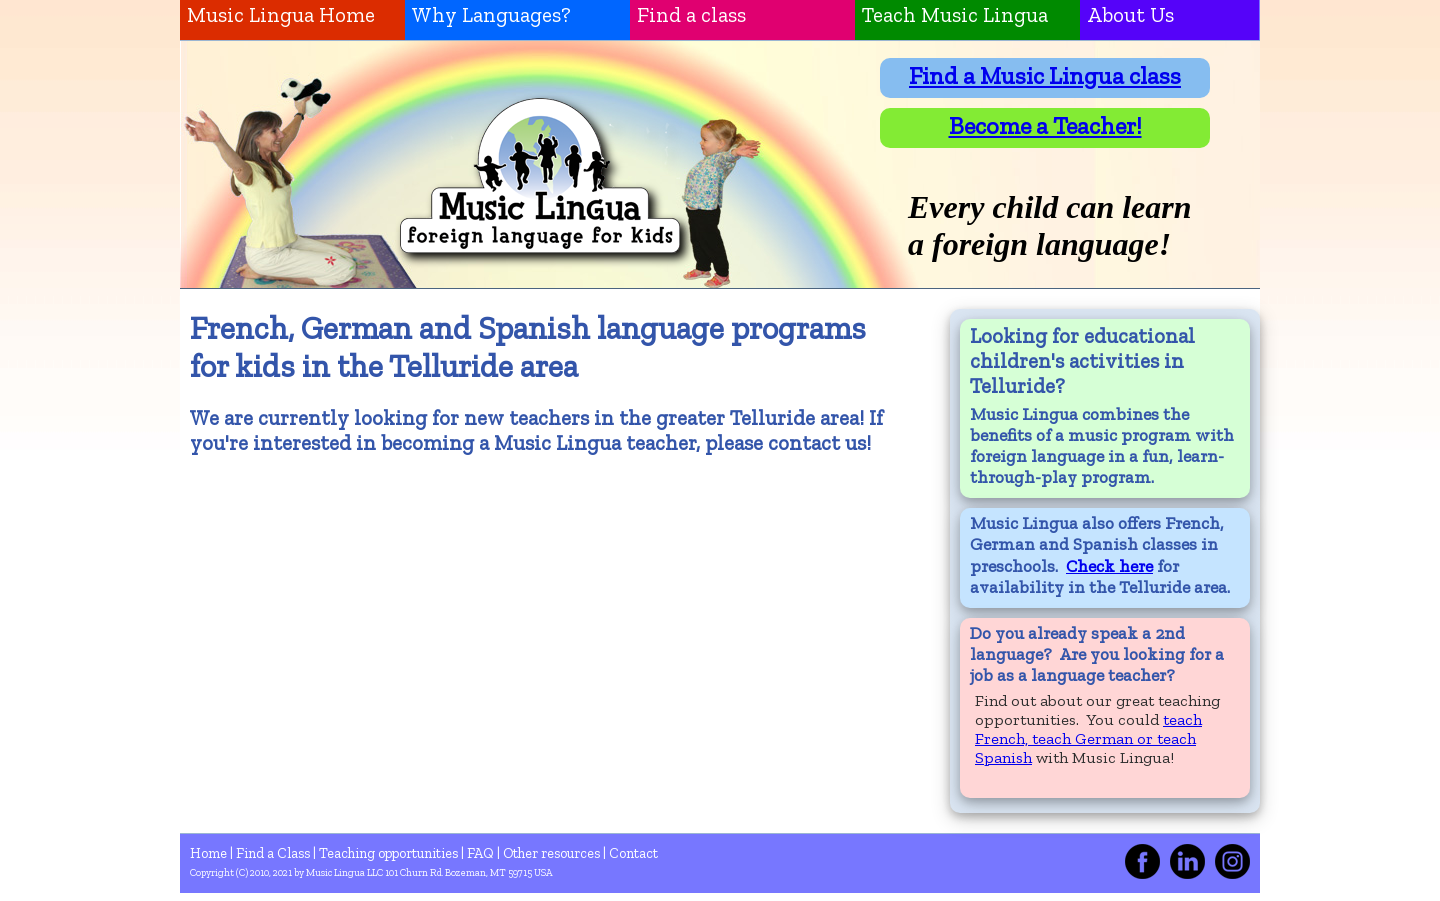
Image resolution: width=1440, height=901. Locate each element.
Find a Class (274, 853)
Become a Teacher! (1045, 125)
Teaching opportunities (390, 853)
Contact (633, 853)
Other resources (553, 853)
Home (210, 853)
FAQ (482, 853)
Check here (1109, 566)
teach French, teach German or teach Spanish (1088, 738)
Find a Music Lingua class (1045, 75)
